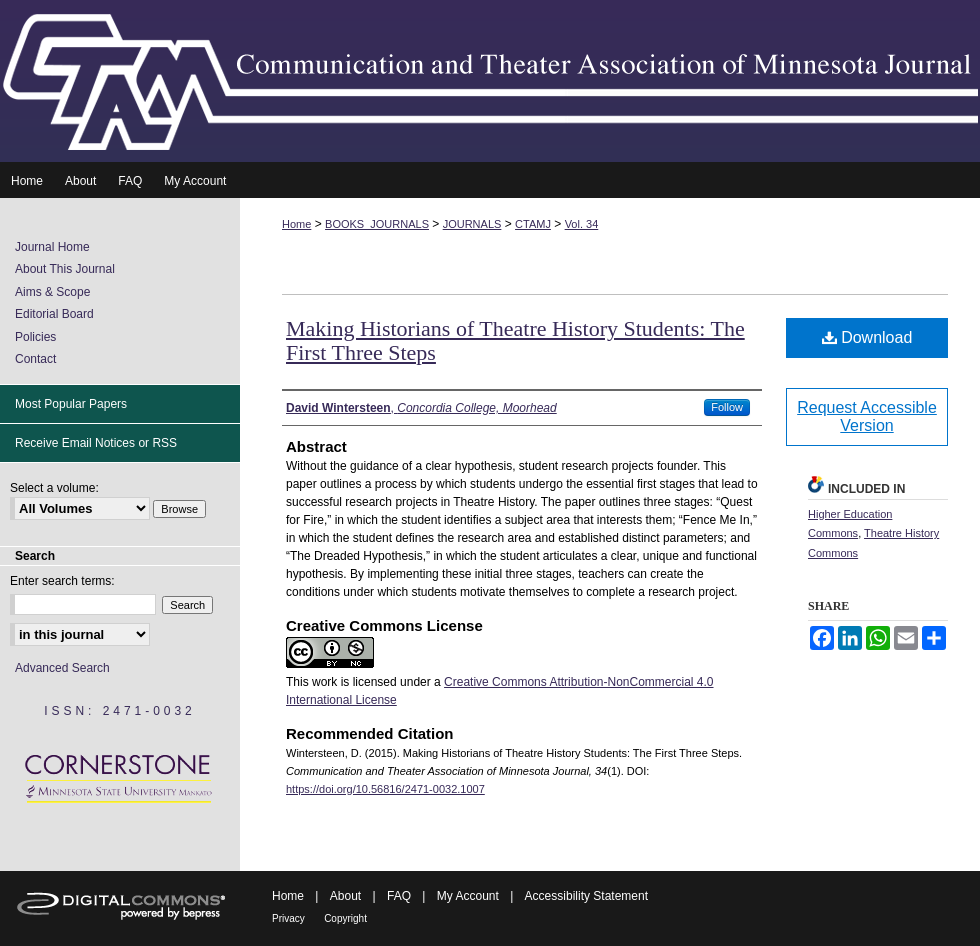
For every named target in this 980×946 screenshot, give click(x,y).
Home (296, 224)
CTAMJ (533, 224)
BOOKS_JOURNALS (377, 224)
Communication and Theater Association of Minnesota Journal (490, 81)
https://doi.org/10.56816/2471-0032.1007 (385, 789)
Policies (35, 337)
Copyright (345, 918)
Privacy (288, 918)
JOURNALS (472, 224)
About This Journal (65, 269)
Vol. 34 (582, 224)
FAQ (399, 896)
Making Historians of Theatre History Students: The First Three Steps (515, 340)
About (345, 896)
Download (867, 337)
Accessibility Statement (586, 896)
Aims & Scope (52, 292)
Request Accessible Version (867, 416)
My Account (468, 896)
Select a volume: (54, 488)
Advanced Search (62, 668)
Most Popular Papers (71, 404)
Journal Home (52, 247)
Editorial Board (54, 314)
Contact (35, 359)
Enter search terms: (62, 581)
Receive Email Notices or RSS (96, 443)
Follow (727, 407)
